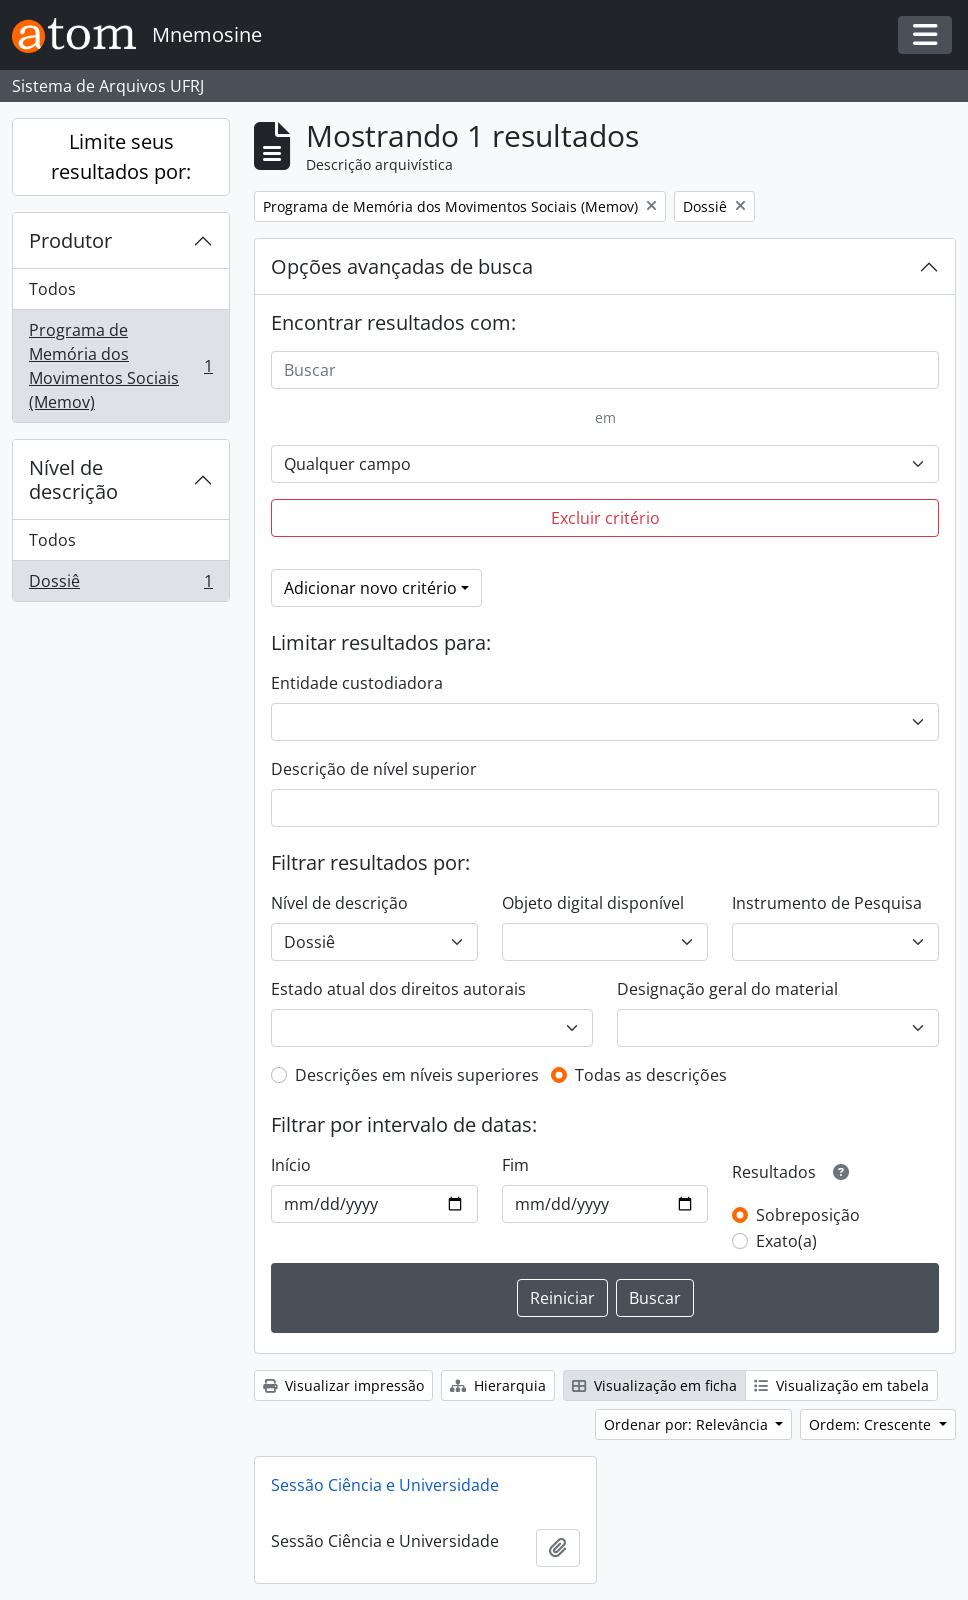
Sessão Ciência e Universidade (385, 1485)
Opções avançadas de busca (402, 266)
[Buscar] (605, 370)
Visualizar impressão (343, 1385)
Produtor (70, 240)
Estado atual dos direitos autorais (398, 989)
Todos (52, 289)
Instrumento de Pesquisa (827, 903)
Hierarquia (498, 1385)
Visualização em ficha (654, 1385)
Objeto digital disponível (593, 903)
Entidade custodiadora (357, 683)
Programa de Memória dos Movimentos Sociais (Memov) (120, 366)
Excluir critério (605, 518)
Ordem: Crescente (872, 1424)
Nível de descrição (73, 479)
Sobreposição (808, 1215)
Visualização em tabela (841, 1385)
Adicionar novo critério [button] (370, 588)
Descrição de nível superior (374, 769)
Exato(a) (786, 1241)
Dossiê (120, 585)
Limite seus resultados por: (121, 156)
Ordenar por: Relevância (688, 1424)
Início (291, 1165)
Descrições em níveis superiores (417, 1075)
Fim (515, 1165)
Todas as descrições (651, 1075)
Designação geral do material (727, 989)
